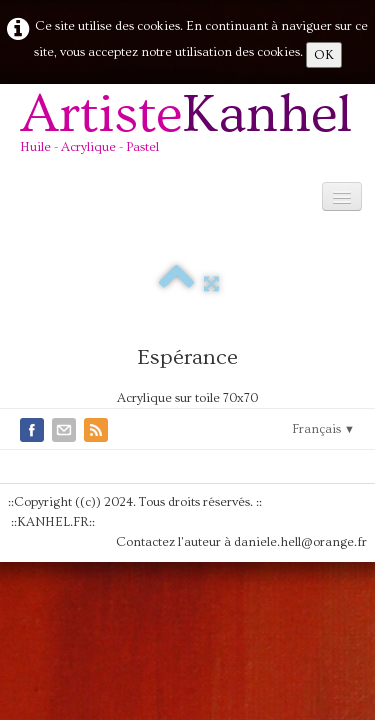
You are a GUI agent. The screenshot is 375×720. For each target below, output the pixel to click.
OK (324, 55)
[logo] (193, 130)
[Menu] (342, 196)
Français (323, 429)
